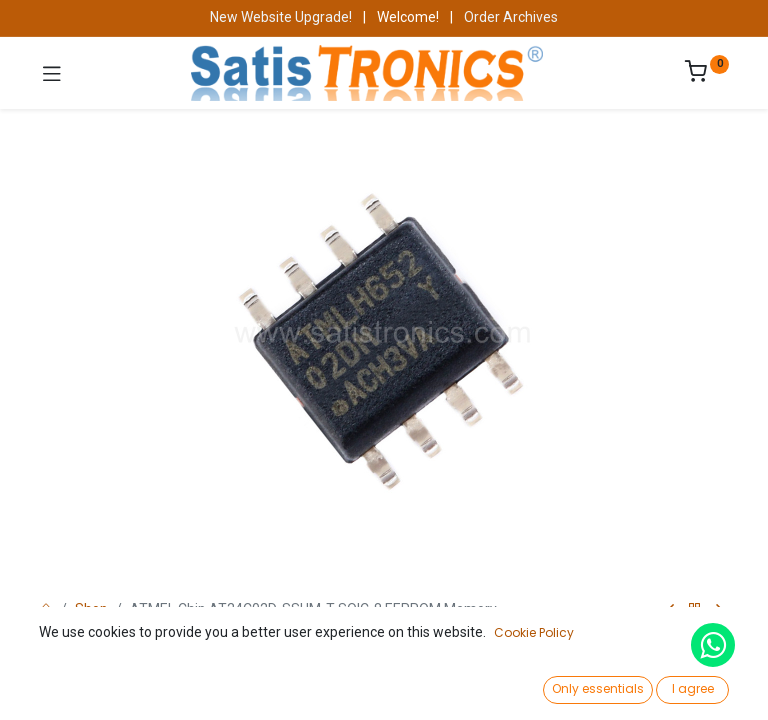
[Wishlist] (543, 685)
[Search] (224, 686)
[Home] (66, 686)
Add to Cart (453, 638)
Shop (91, 609)
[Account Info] (702, 685)
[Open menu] (384, 691)
